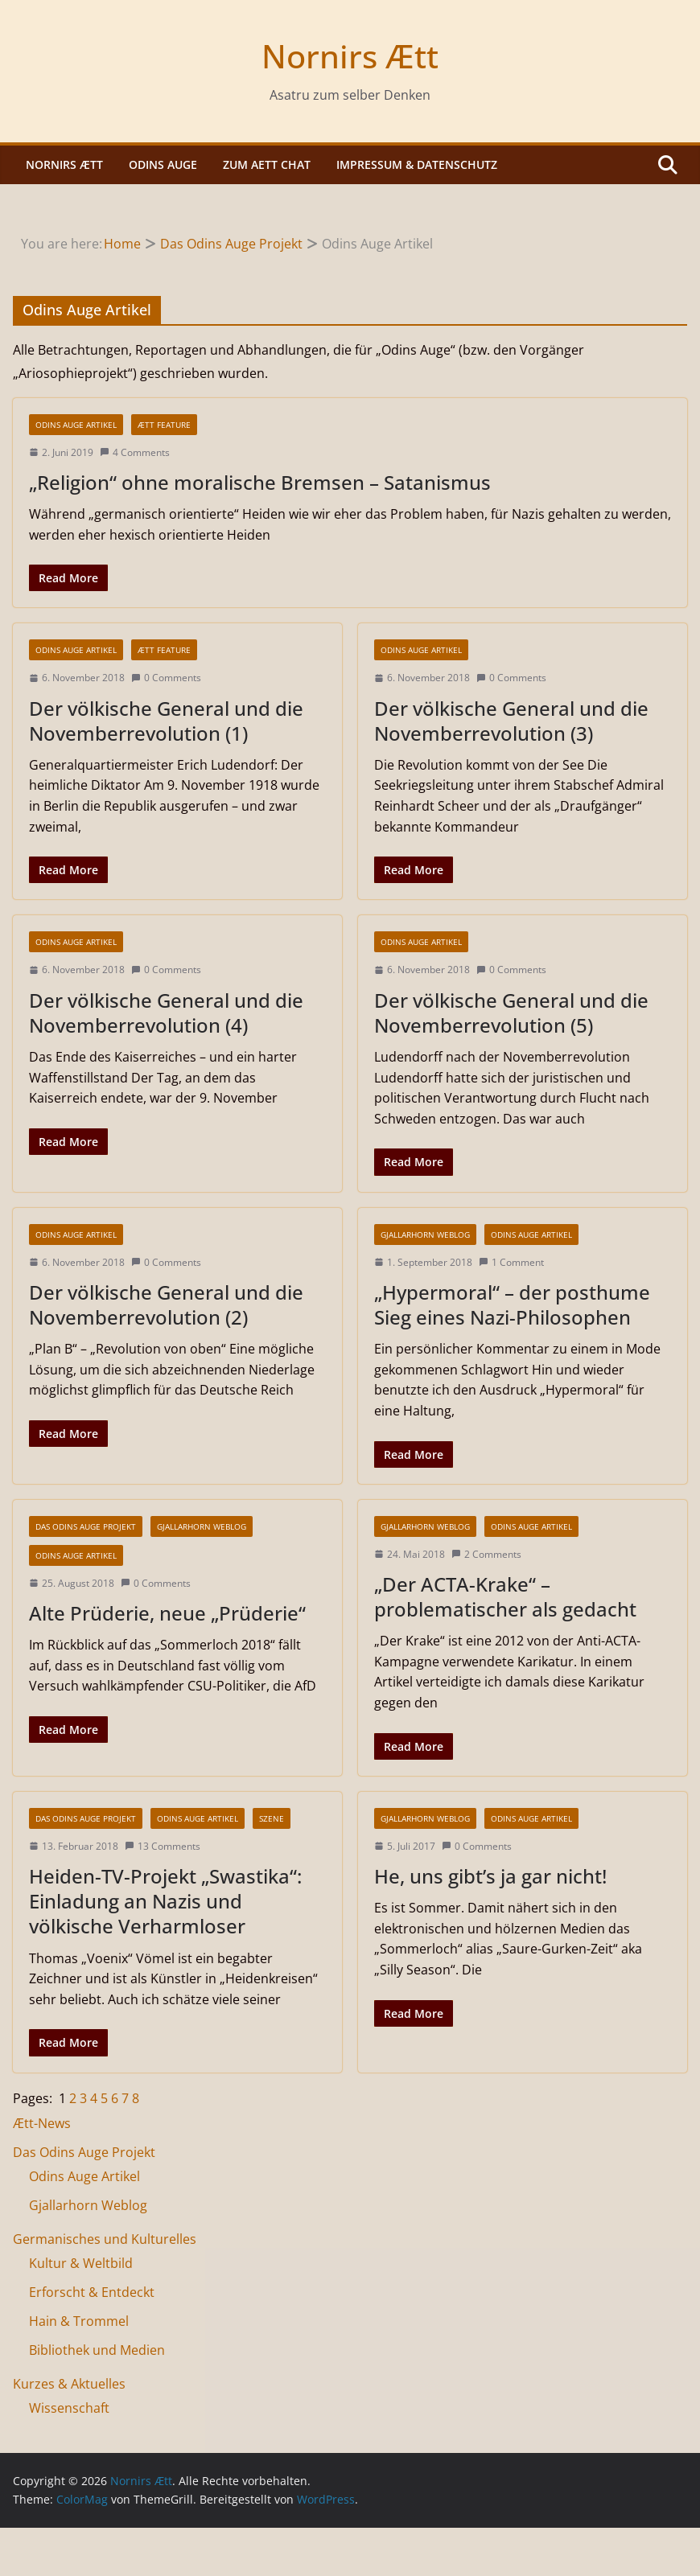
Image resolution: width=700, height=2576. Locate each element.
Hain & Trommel (79, 2321)
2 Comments (486, 1554)
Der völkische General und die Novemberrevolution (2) (166, 1304)
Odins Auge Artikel (76, 424)
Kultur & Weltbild (81, 2263)
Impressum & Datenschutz (416, 164)
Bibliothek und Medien (97, 2350)
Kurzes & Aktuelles (69, 2384)
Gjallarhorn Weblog (425, 1234)
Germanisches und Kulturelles (104, 2239)
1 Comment (511, 1262)
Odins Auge (163, 164)
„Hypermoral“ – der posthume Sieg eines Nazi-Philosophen (512, 1304)
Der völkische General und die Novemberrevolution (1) (166, 720)
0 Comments (166, 677)
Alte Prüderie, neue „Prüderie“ (167, 1613)
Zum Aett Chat (267, 164)
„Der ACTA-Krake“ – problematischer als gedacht (505, 1596)
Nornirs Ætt (350, 56)
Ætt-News (42, 2123)
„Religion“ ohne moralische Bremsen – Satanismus (260, 482)
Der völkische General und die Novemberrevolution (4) (166, 1012)
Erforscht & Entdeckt (91, 2292)
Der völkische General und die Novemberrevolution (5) (511, 1012)
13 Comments (162, 1846)
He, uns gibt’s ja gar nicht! (490, 1876)
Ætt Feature (164, 424)
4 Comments (135, 452)
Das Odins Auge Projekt (85, 1526)
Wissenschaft (69, 2408)
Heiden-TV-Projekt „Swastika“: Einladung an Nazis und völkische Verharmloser (165, 1901)
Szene (271, 1818)
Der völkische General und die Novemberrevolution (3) (511, 720)
